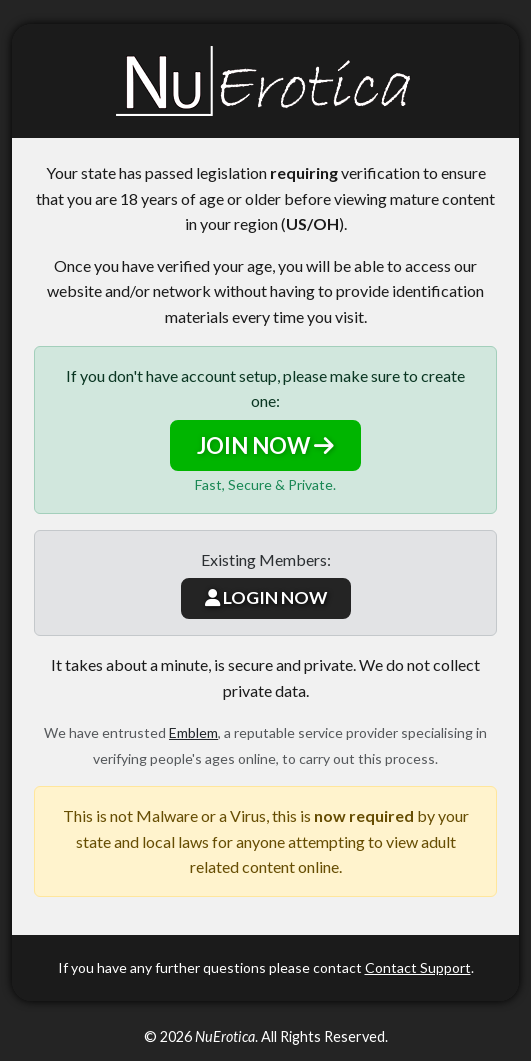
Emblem (193, 732)
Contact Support (418, 967)
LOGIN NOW (266, 597)
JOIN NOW (265, 445)
